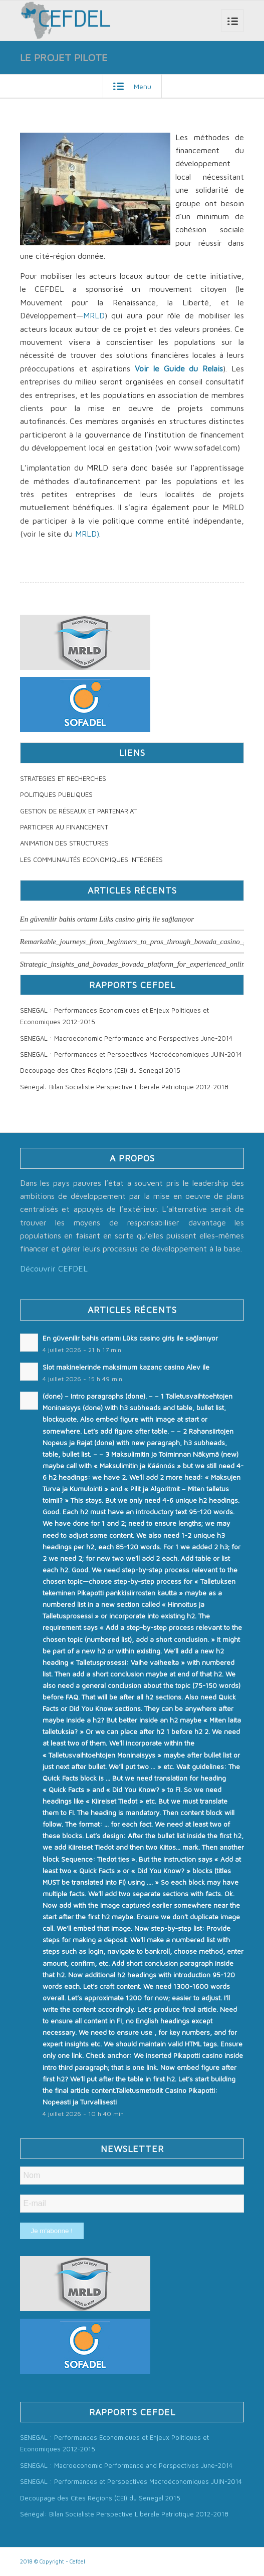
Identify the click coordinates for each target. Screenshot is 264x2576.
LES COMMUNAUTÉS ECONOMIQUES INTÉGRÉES (91, 859)
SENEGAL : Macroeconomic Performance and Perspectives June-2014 (126, 1038)
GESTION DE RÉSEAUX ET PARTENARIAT (78, 811)
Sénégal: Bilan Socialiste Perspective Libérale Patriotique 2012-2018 (124, 1087)
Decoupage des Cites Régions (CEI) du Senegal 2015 (100, 1070)
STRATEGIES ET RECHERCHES (63, 778)
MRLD (94, 315)
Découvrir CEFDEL (54, 1268)
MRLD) (87, 533)
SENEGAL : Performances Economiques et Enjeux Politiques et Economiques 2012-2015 (114, 1016)
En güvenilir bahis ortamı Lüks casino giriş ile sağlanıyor (107, 919)
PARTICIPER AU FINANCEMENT (64, 827)
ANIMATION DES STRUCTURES (64, 843)
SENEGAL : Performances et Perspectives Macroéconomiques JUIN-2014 (131, 1054)
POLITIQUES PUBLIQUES (56, 794)
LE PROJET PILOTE (64, 57)
